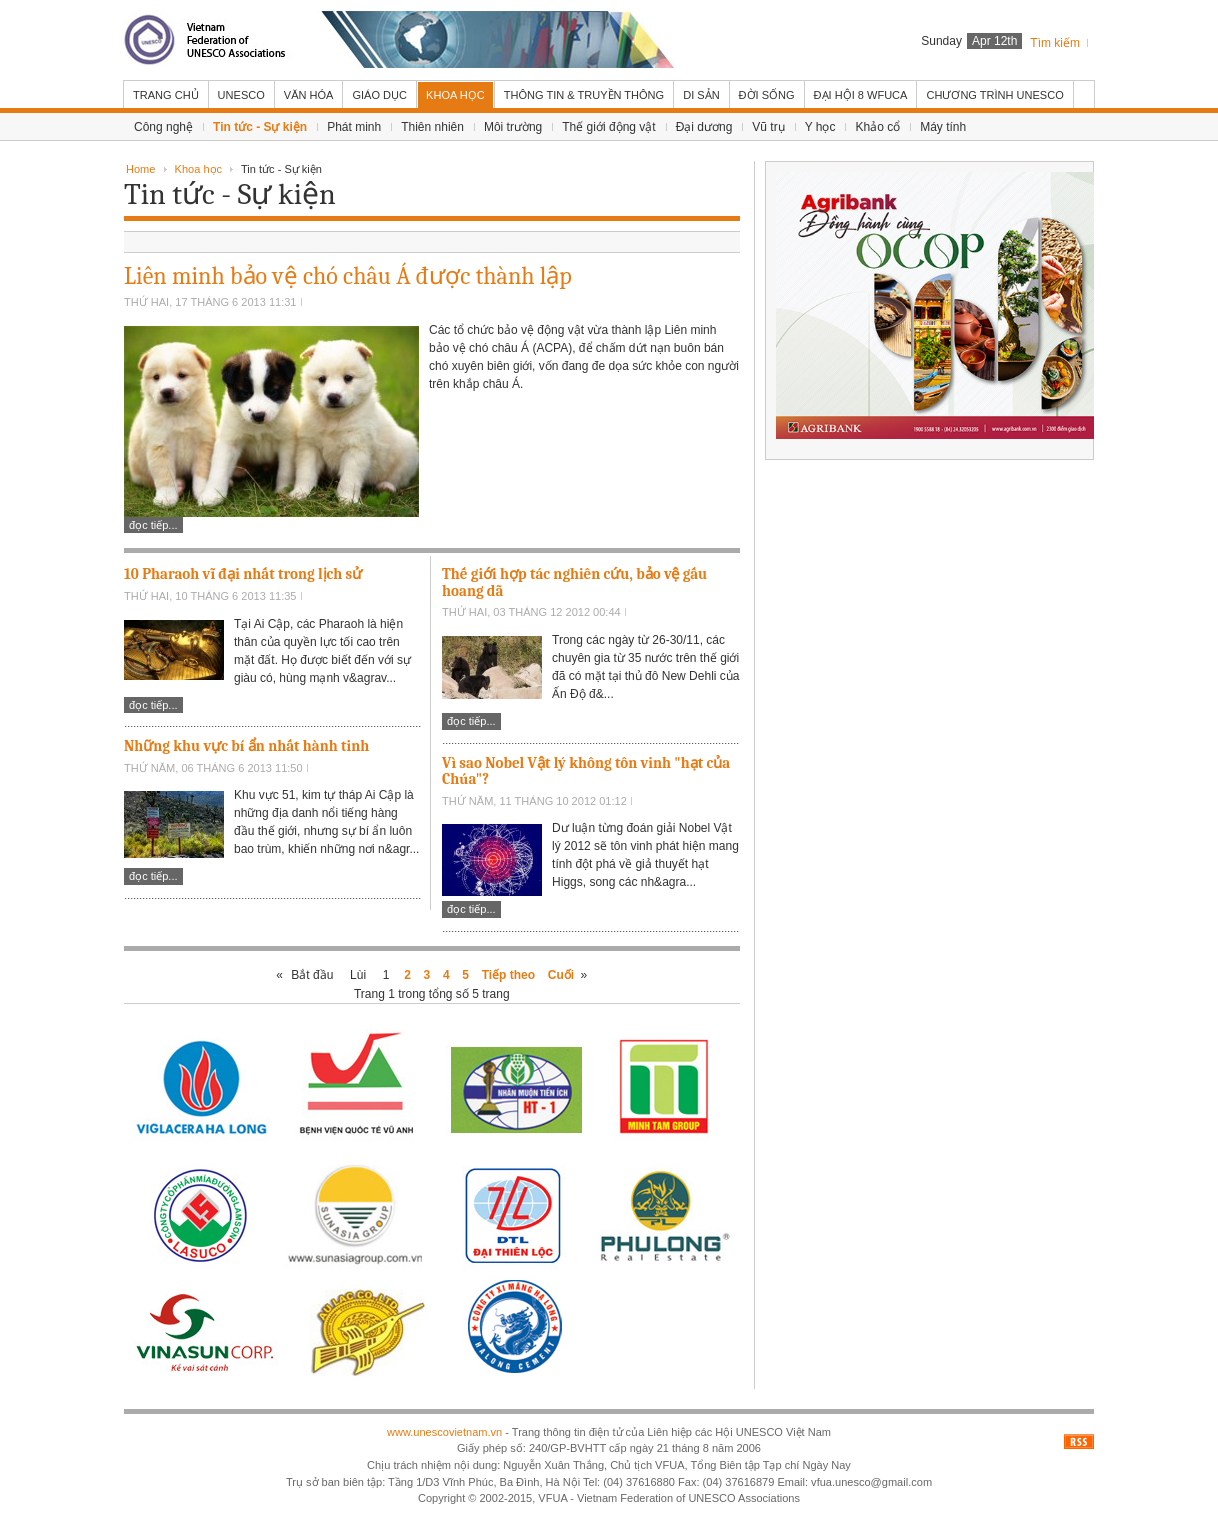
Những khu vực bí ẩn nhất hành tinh (246, 746)
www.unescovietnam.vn (444, 1432)
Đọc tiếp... (153, 525)
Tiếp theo (508, 975)
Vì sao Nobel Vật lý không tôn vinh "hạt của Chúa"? (586, 771)
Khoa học (198, 169)
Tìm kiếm (1055, 43)
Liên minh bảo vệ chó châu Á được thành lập (348, 276)
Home (140, 169)
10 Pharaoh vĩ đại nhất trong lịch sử (243, 574)
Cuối (561, 975)
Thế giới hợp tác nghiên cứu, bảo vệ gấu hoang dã (574, 582)
